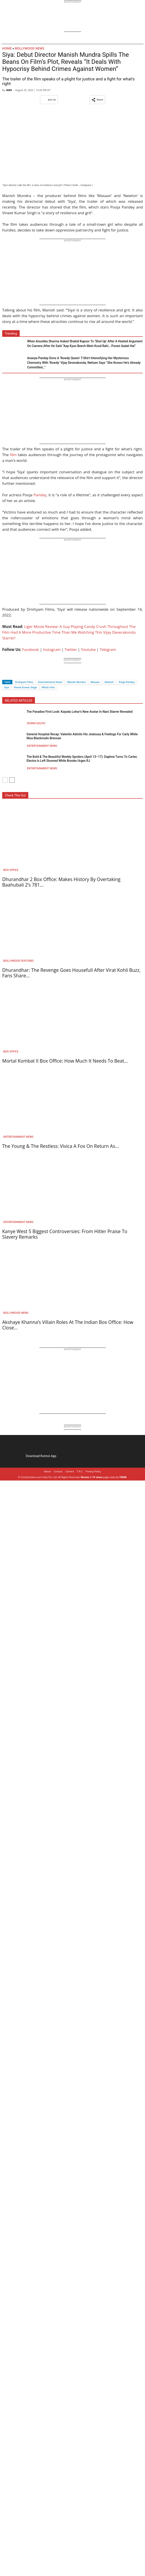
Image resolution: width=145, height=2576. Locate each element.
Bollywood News (29, 48)
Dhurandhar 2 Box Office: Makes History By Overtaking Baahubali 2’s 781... (61, 882)
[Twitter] (13, 674)
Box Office (10, 870)
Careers (69, 1471)
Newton (109, 682)
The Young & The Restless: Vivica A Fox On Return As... (60, 1146)
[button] (97, 99)
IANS (9, 90)
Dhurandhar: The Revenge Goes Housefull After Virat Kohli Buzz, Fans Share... (71, 973)
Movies (85, 1477)
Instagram (52, 649)
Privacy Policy (93, 1471)
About (47, 1471)
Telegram (108, 649)
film (13, 454)
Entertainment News (50, 682)
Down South (36, 723)
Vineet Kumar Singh (25, 687)
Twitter (71, 649)
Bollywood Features (18, 961)
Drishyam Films (24, 682)
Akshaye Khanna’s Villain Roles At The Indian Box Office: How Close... (67, 1325)
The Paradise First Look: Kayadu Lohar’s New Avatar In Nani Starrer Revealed (80, 711)
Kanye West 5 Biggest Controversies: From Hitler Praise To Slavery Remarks (64, 1234)
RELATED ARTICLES (18, 700)
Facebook (30, 649)
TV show (97, 1477)
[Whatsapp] (20, 674)
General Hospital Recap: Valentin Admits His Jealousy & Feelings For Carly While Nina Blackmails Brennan (82, 736)
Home (6, 48)
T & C (80, 1471)
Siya (6, 687)
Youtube (88, 649)
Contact (58, 1471)
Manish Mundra (76, 682)
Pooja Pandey (127, 682)
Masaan (95, 682)
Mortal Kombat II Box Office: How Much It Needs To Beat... (65, 1061)
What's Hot (48, 687)
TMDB (122, 1477)
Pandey (39, 494)
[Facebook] (5, 674)
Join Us (49, 99)
